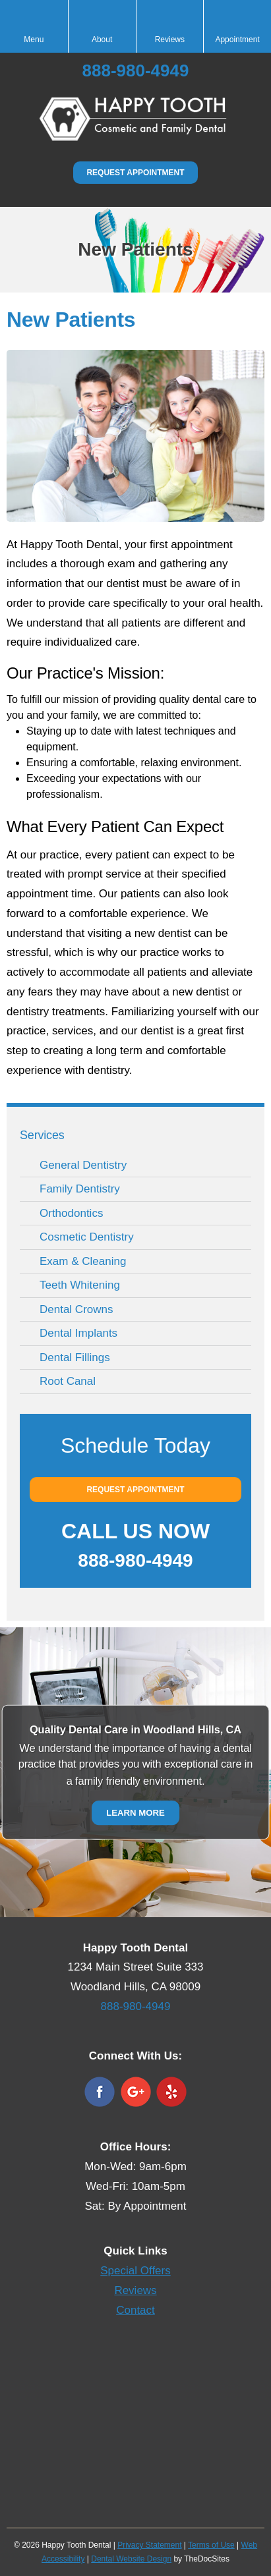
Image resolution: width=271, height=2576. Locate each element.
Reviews (135, 2290)
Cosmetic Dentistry (87, 1237)
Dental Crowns (76, 1309)
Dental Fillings (75, 1357)
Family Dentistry (80, 1189)
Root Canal (68, 1381)
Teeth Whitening (80, 1285)
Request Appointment (135, 172)
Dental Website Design (131, 2558)
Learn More (135, 1812)
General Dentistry (83, 1165)
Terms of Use (211, 2545)
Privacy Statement (149, 2545)
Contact (135, 2310)
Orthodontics (71, 1213)
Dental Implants (78, 1333)
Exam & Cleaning (83, 1261)
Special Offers (135, 2270)
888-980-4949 (135, 70)
